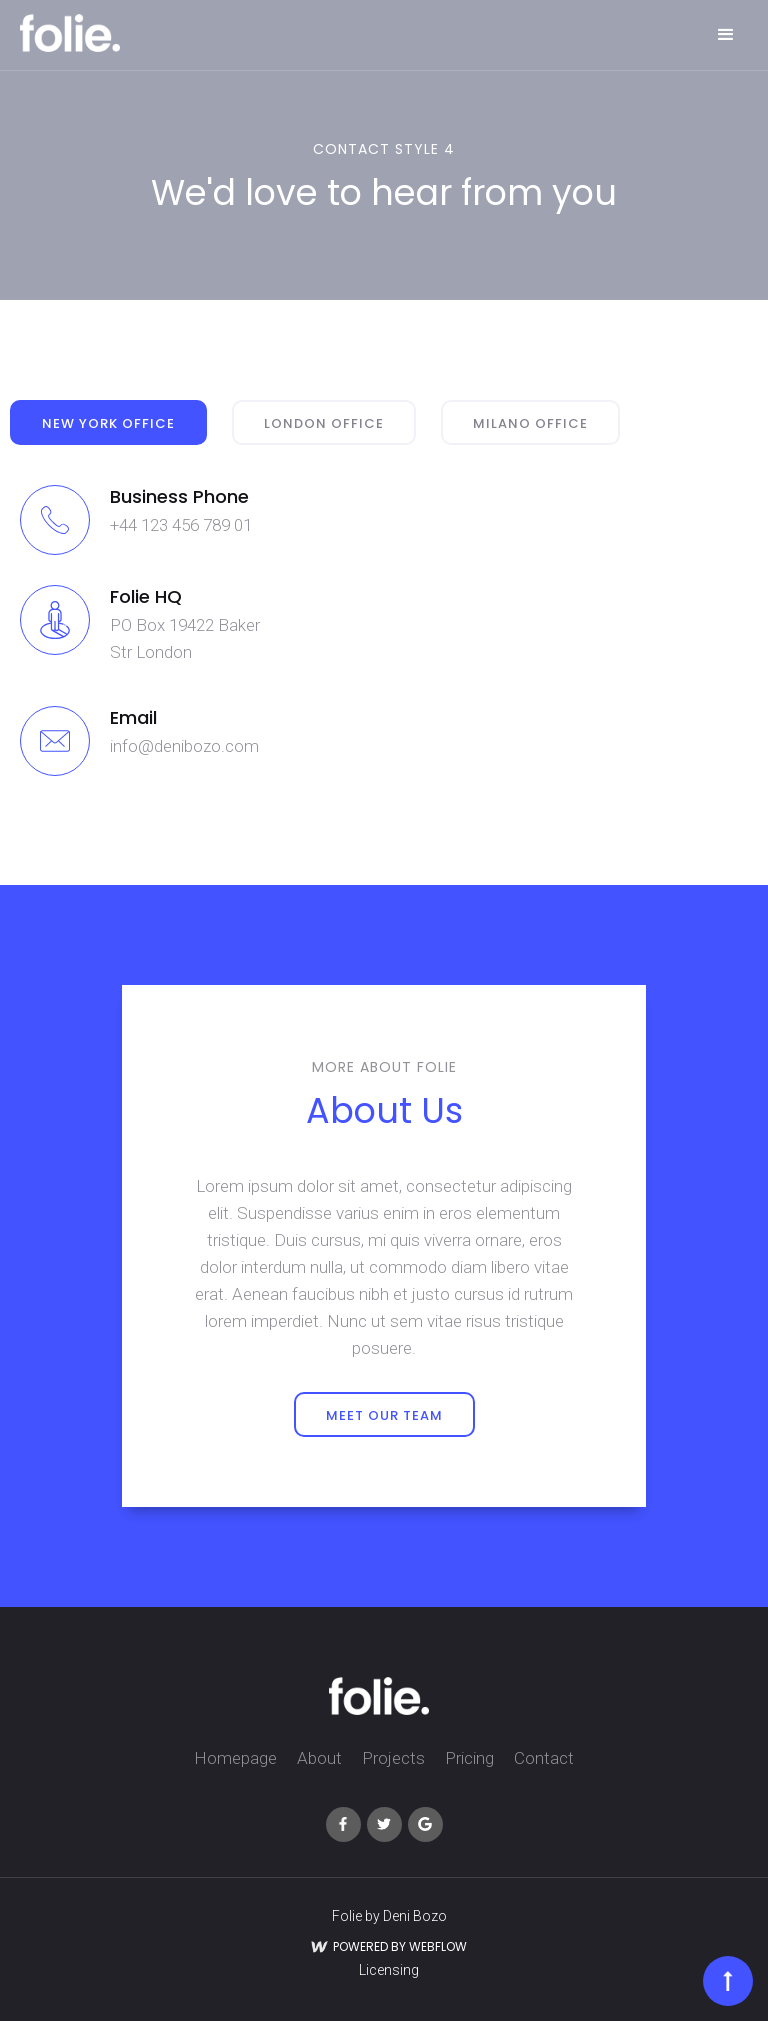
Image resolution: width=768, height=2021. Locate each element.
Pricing (469, 1758)
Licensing (389, 1970)
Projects (393, 1758)
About (319, 1758)
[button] (726, 35)
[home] (70, 33)
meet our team (384, 1415)
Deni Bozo (415, 1916)
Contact (544, 1758)
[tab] (108, 422)
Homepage (235, 1758)
